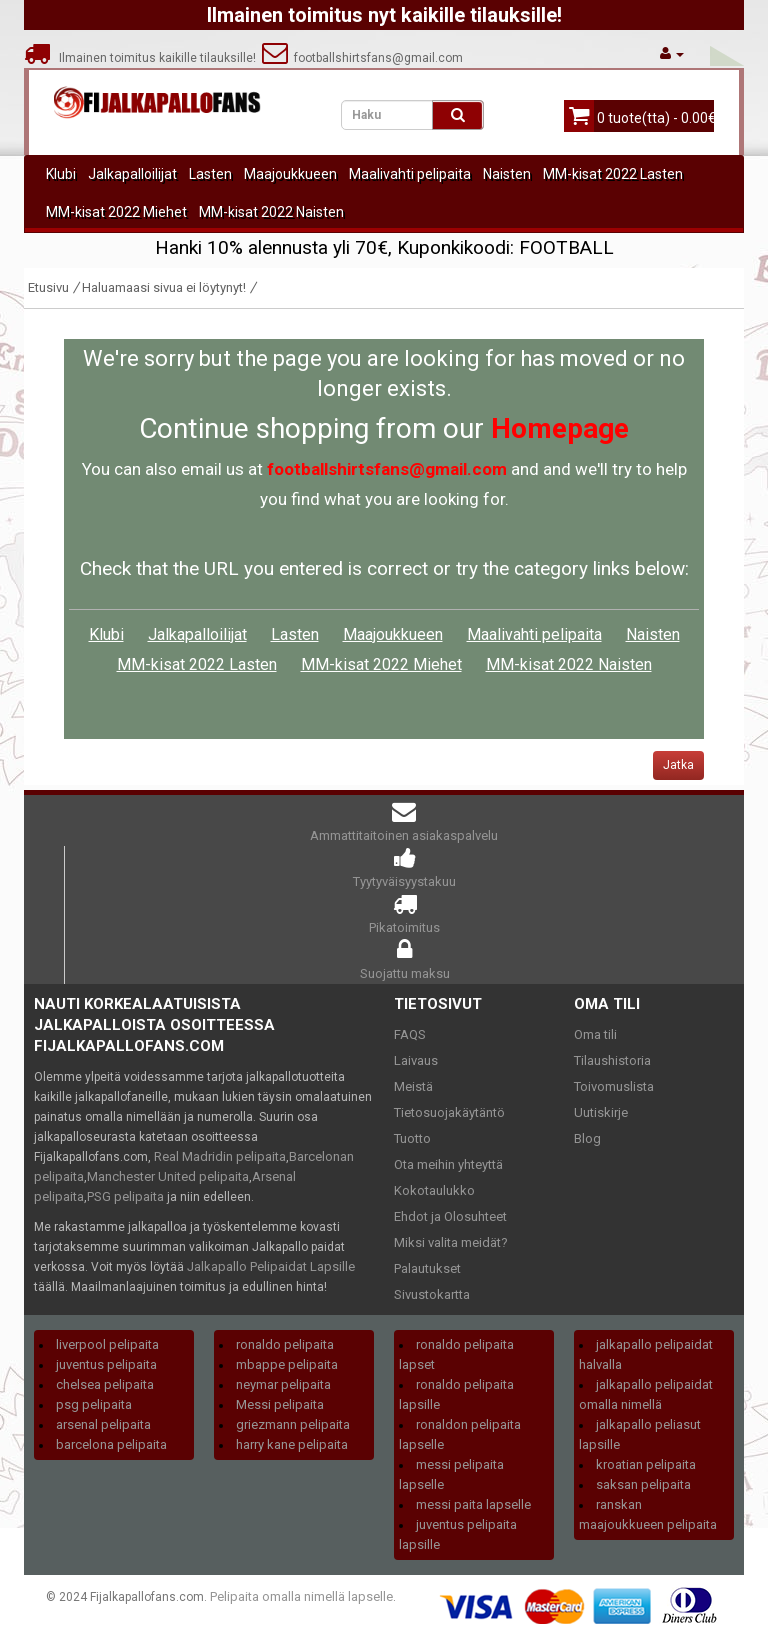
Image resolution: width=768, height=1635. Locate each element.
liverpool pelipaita (107, 1344)
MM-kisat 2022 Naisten (271, 212)
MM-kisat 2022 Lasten (613, 174)
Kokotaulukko (434, 1190)
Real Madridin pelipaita (220, 1156)
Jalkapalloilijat (132, 174)
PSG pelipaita (125, 1196)
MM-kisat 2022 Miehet (116, 212)
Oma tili (595, 1034)
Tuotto (412, 1138)
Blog (587, 1138)
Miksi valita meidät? (451, 1242)
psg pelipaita (94, 1404)
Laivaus (416, 1060)
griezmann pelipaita (293, 1424)
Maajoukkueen (290, 174)
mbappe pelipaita (287, 1364)
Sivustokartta (432, 1294)
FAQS (410, 1034)
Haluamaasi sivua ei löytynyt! (164, 287)
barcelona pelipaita (111, 1444)
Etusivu (48, 287)
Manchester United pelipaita (168, 1176)
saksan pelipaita (643, 1484)
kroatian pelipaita (646, 1464)
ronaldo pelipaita (285, 1344)
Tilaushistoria (612, 1060)
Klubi (61, 174)
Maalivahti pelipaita (410, 174)
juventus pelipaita (106, 1364)
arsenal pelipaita (103, 1424)
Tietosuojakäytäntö (449, 1112)
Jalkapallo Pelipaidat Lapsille (271, 1266)
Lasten (210, 174)
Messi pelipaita (280, 1404)
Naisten (507, 174)
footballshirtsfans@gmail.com (362, 58)
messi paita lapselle (473, 1504)
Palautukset (427, 1268)
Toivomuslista (614, 1086)
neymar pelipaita (283, 1384)
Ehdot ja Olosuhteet (450, 1216)
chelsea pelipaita (105, 1384)
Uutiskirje (601, 1112)
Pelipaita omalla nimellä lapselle (301, 1596)
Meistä (413, 1086)
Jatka (678, 765)
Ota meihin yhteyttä (448, 1164)
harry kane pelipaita (292, 1444)
